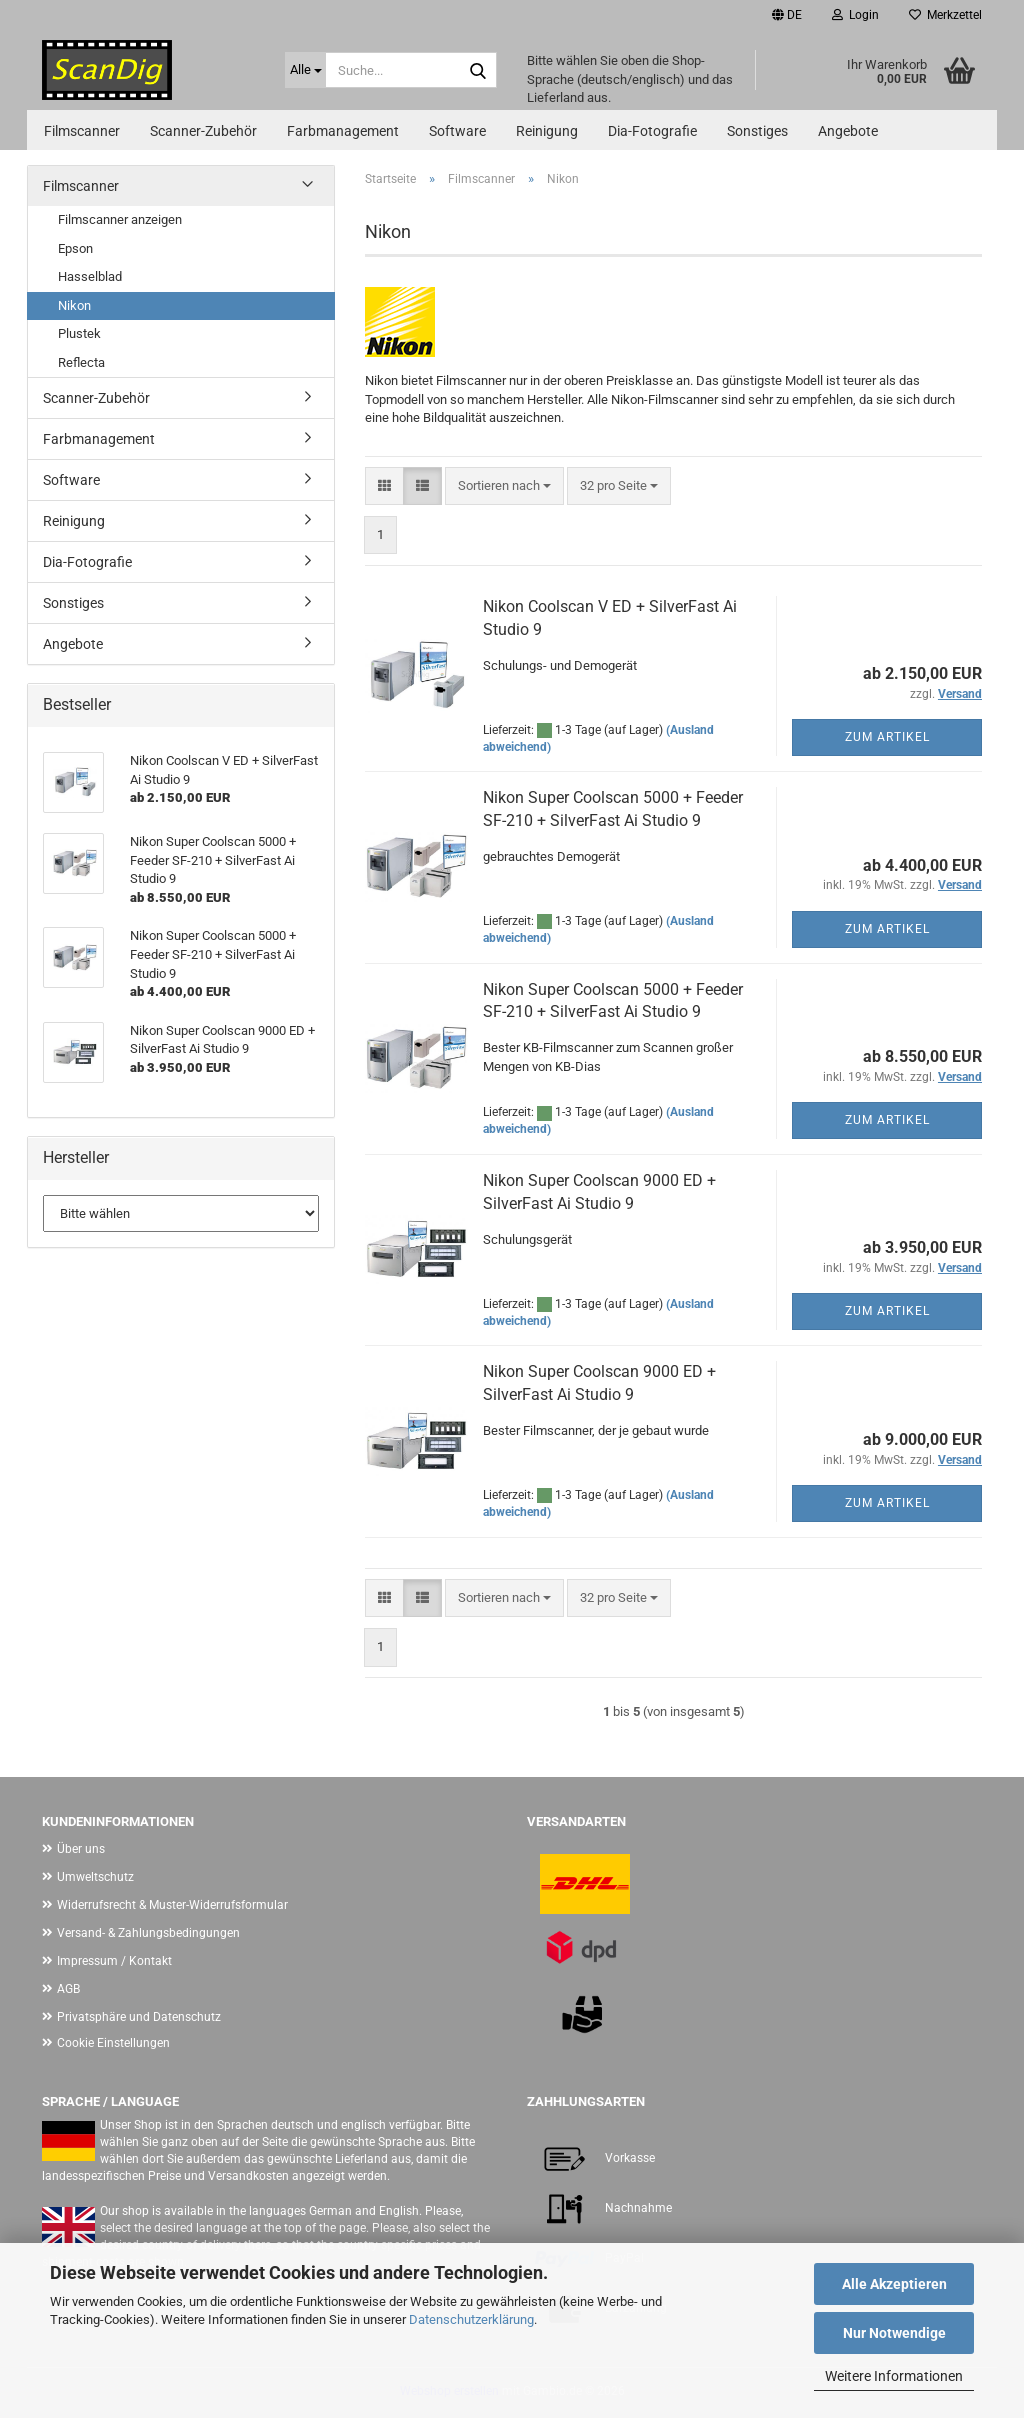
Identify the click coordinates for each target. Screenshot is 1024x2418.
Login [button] (855, 15)
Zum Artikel (887, 737)
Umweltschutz (95, 1877)
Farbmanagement (343, 131)
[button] (787, 15)
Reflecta (81, 362)
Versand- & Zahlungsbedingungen (148, 1933)
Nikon (74, 305)
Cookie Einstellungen (113, 2043)
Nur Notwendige (894, 2333)
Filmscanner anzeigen (120, 219)
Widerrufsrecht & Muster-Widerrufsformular (172, 1905)
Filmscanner (82, 131)
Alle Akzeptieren (894, 2284)
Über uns (81, 1849)
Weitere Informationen (894, 2376)
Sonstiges (757, 131)
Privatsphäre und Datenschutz (139, 2017)
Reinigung (547, 131)
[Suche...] (305, 70)
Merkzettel (945, 15)
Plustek (79, 333)
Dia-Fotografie (652, 131)
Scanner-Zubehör (203, 131)
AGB (68, 1989)
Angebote (848, 131)
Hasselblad (90, 276)
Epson (75, 248)
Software (457, 131)
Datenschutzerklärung (471, 2319)
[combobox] (504, 486)
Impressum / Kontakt (114, 1961)
